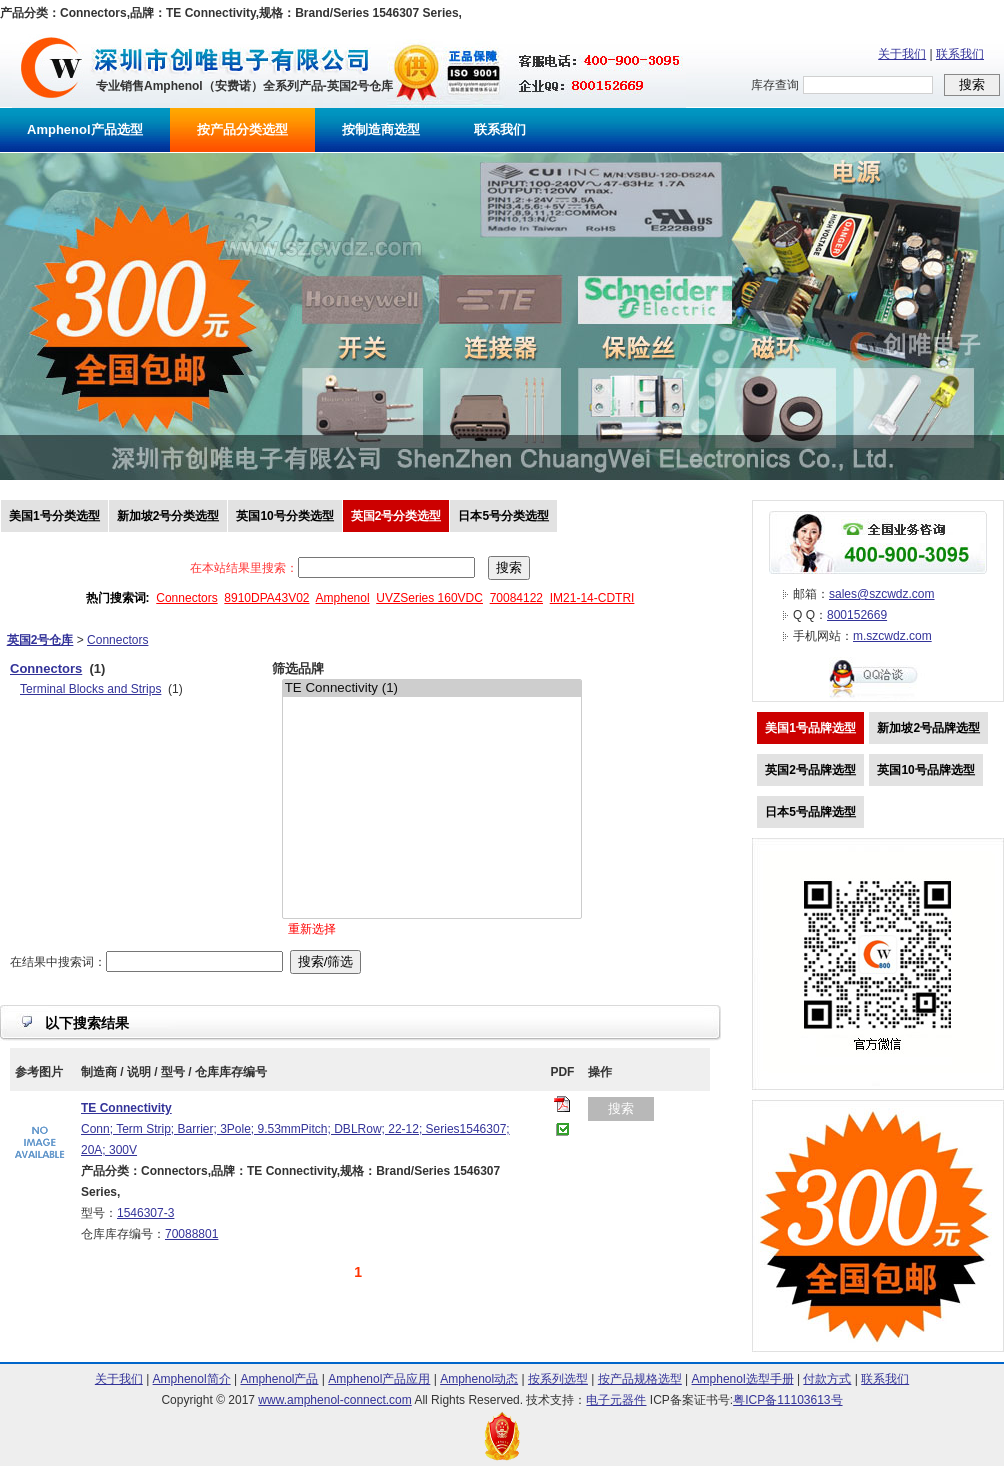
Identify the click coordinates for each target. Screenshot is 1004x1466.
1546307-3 (145, 1213)
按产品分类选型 (242, 129)
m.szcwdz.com (892, 636)
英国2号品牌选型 (810, 770)
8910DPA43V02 (266, 598)
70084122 (516, 598)
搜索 (621, 1108)
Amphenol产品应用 (379, 1379)
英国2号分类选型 (396, 516)
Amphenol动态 (479, 1379)
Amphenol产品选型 (85, 129)
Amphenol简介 (192, 1379)
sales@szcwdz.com (882, 594)
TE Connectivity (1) (432, 688)
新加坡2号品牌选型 (928, 728)
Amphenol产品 (279, 1379)
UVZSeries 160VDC (429, 598)
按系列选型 (558, 1379)
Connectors (186, 598)
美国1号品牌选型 (810, 728)
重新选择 (312, 929)
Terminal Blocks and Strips (90, 689)
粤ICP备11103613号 (787, 1400)
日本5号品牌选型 (810, 812)
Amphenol (343, 598)
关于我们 (902, 54)
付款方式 (827, 1379)
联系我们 (960, 54)
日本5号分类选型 (503, 516)
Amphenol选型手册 (743, 1379)
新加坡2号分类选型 (168, 516)
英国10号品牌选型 (925, 770)
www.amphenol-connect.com (334, 1400)
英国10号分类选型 (284, 516)
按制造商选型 (381, 129)
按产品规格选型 (640, 1379)
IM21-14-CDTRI (592, 598)
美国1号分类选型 (54, 516)
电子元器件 (616, 1400)
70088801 (191, 1234)
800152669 (857, 615)
